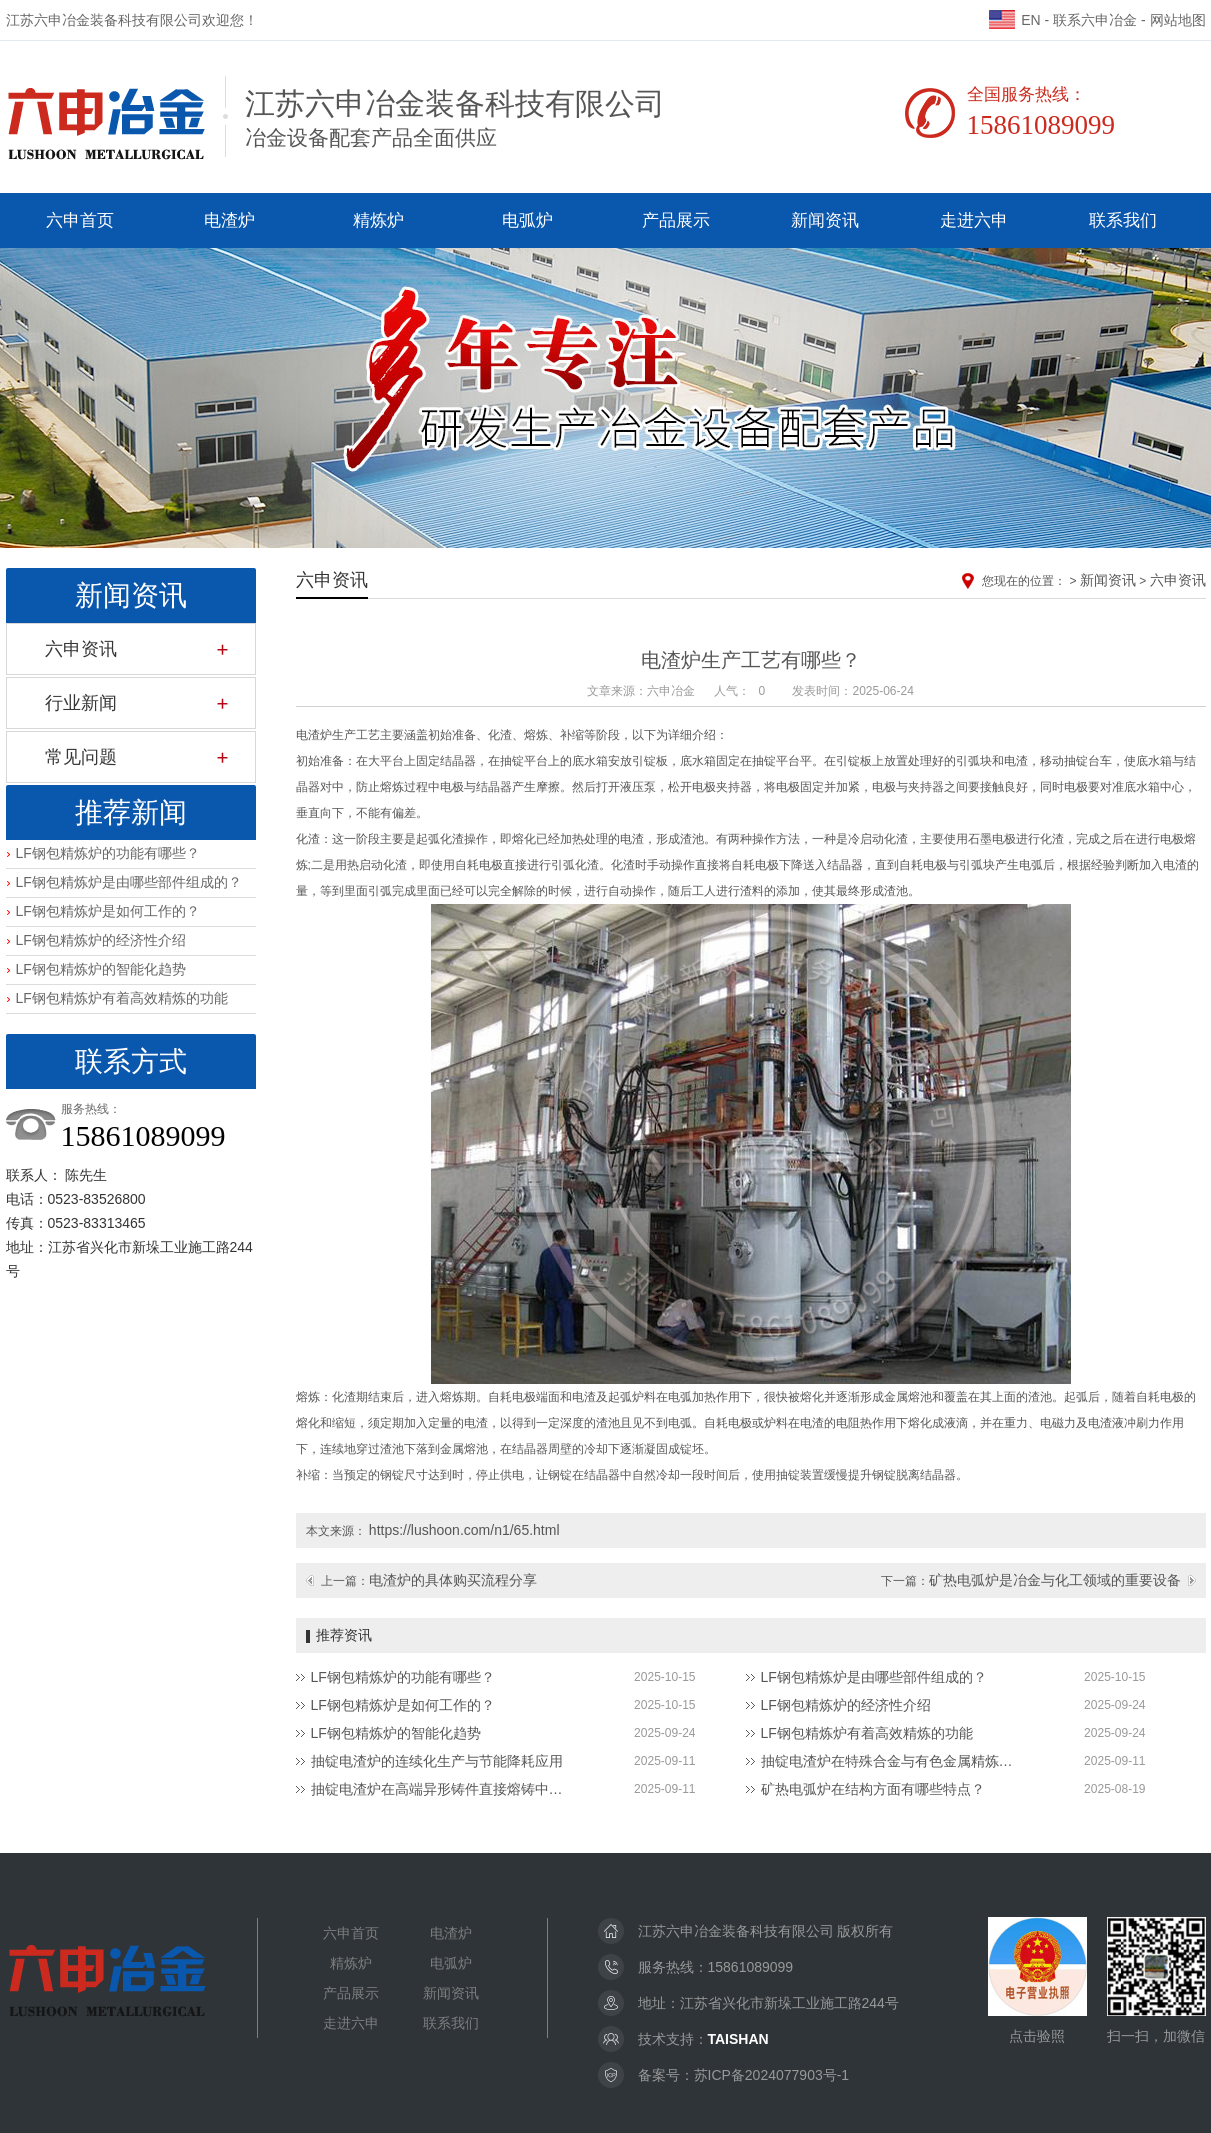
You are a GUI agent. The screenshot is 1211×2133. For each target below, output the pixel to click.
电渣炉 (229, 220)
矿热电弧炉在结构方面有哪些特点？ (873, 1789)
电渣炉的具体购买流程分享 (453, 1580)
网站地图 (1178, 20)
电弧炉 (527, 220)
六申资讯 (81, 649)
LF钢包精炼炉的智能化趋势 (101, 969)
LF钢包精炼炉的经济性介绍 (101, 940)
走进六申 (974, 220)
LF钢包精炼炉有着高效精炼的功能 (122, 998)
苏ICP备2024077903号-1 (772, 2075)
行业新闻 (81, 703)
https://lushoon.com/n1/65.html (464, 1530)
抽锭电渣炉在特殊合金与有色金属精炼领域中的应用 (891, 1761)
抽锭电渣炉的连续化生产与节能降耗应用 (437, 1761)
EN (1014, 20)
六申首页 (80, 220)
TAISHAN (738, 2039)
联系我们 (1123, 220)
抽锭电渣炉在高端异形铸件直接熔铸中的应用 (441, 1789)
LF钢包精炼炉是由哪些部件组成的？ (129, 882)
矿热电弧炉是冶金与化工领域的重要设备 (1055, 1580)
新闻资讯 (825, 220)
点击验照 (1037, 1980)
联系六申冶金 (1095, 20)
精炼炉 (378, 220)
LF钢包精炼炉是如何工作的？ (108, 911)
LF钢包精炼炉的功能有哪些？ (108, 853)
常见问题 (81, 757)
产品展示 (676, 220)
